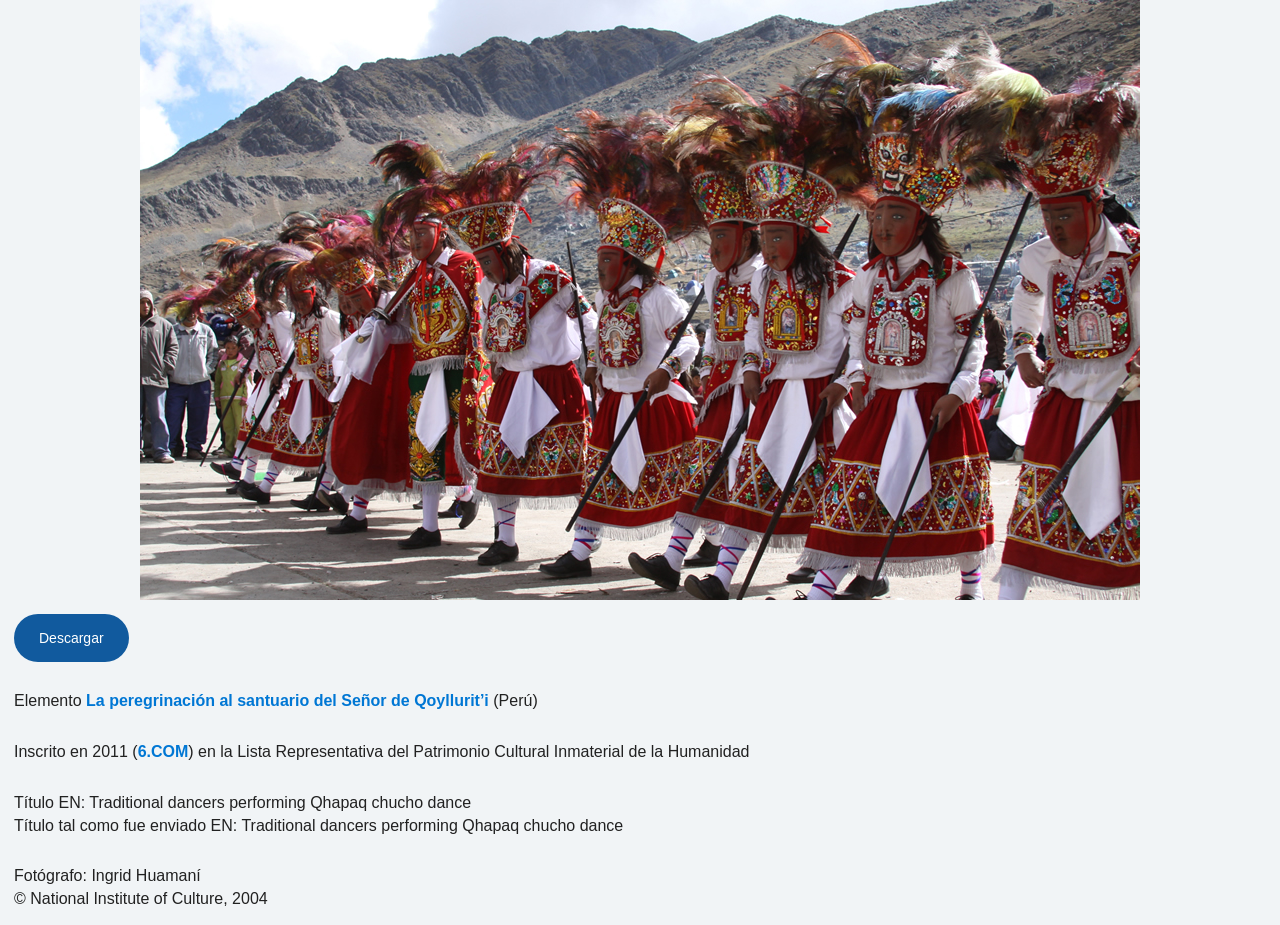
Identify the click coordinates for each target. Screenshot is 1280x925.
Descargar (71, 638)
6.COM (163, 751)
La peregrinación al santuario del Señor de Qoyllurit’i (287, 700)
